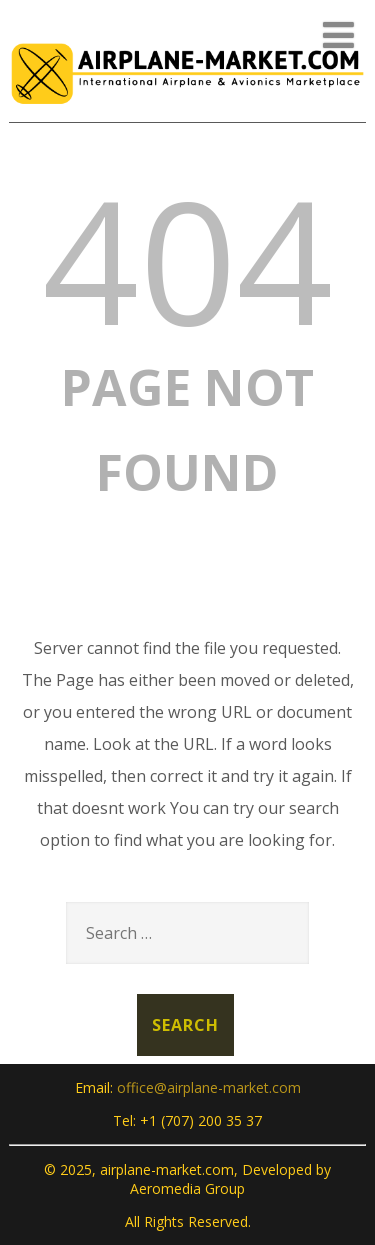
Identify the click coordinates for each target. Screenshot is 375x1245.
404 (187, 259)
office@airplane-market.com (209, 1087)
